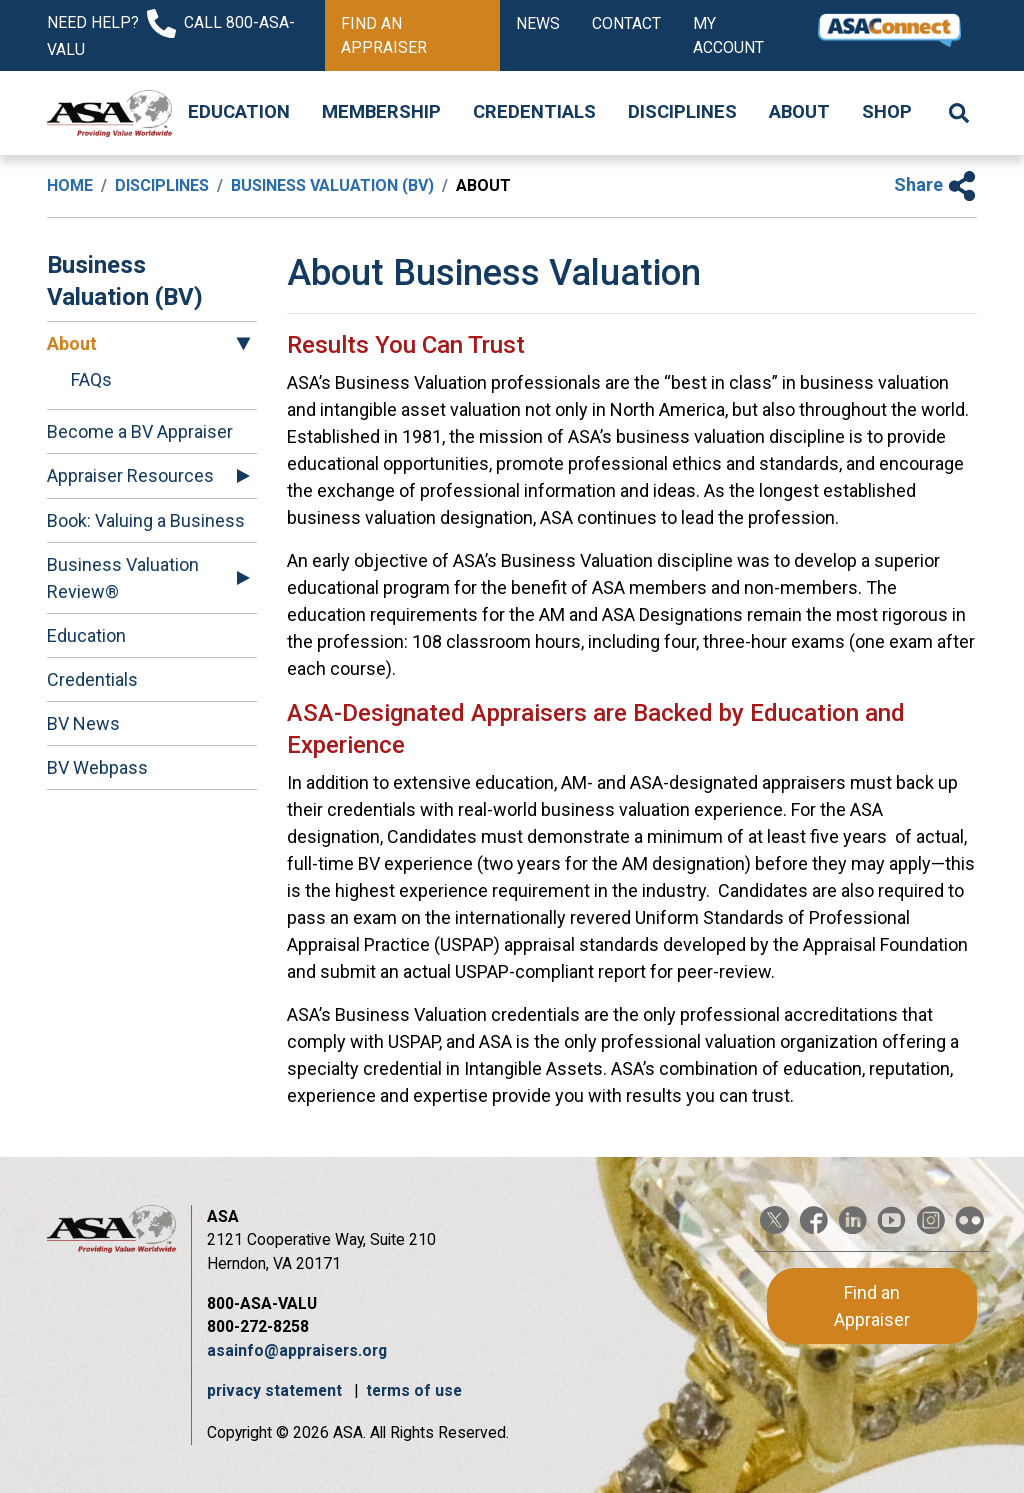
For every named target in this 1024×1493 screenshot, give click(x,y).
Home (70, 185)
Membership (381, 112)
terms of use (414, 1390)
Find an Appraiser (384, 35)
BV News (83, 723)
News (538, 23)
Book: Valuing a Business (146, 520)
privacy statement (276, 1390)
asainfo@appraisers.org (297, 1350)
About (799, 112)
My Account (728, 35)
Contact (626, 23)
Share (935, 184)
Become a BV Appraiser (140, 431)
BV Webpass (97, 767)
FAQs (91, 379)
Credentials (534, 112)
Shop (887, 112)
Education (239, 112)
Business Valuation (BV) (332, 185)
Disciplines (682, 112)
